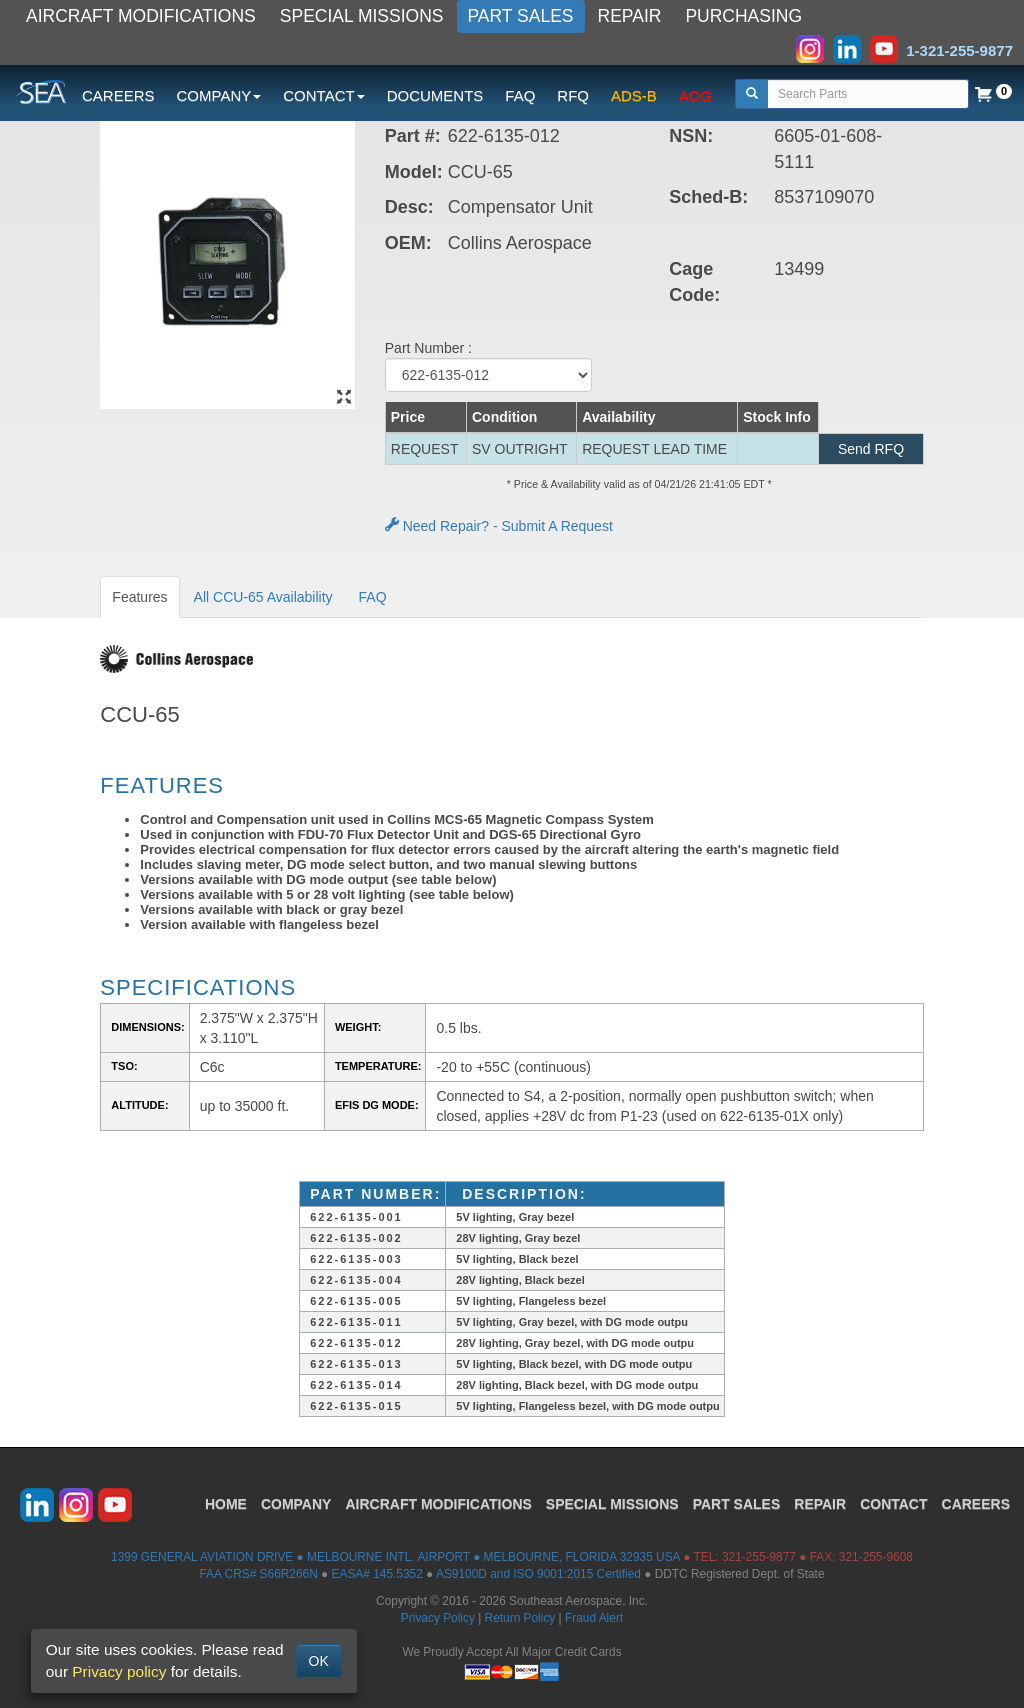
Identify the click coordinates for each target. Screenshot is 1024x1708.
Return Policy (520, 1618)
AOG (695, 95)
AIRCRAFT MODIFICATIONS (141, 16)
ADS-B (634, 95)
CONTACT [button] (323, 95)
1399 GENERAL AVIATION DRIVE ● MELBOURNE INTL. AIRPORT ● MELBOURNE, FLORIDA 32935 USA (395, 1557)
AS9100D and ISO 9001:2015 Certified (538, 1574)
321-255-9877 (759, 1557)
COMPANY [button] (219, 95)
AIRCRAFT (438, 1504)
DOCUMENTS (435, 95)
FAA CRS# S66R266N (258, 1574)
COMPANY (296, 1504)
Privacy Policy (438, 1618)
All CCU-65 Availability (263, 597)
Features (139, 597)
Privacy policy (119, 1671)
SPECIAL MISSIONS (362, 16)
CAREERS (118, 95)
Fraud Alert (594, 1618)
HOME (226, 1504)
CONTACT (893, 1504)
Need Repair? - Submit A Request (499, 526)
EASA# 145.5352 (377, 1574)
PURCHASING (743, 16)
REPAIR (630, 16)
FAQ (520, 95)
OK (319, 1661)
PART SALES (521, 16)
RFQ (573, 95)
